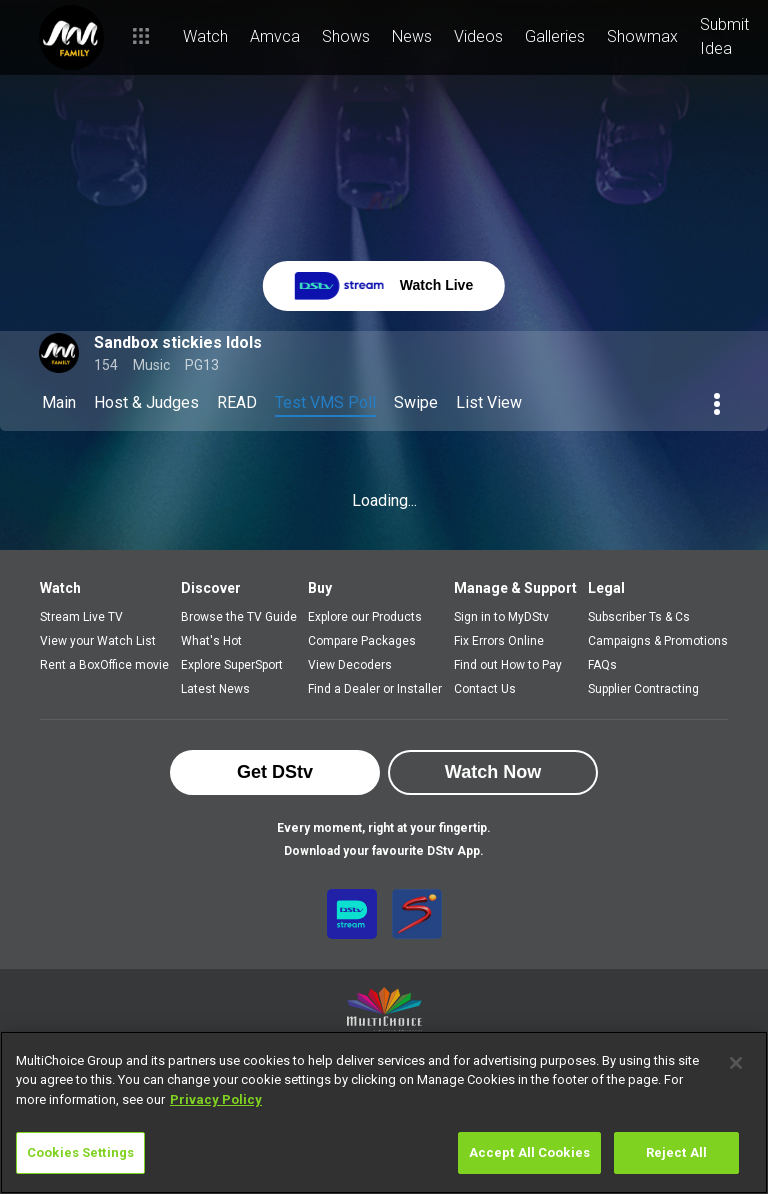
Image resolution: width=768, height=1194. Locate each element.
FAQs (602, 665)
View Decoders (350, 665)
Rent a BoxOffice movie (104, 665)
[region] (384, 1112)
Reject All (676, 1152)
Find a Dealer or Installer (375, 689)
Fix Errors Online (499, 641)
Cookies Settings (80, 1152)
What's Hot (211, 641)
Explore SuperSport (232, 665)
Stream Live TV (81, 617)
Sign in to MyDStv (501, 617)
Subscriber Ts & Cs (639, 617)
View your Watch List (98, 641)
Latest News (215, 689)
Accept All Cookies (529, 1152)
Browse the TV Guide (239, 617)
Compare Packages (362, 641)
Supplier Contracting (643, 689)
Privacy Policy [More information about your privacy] (216, 1099)
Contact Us (485, 689)
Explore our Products (365, 617)
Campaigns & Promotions (658, 641)
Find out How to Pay (508, 665)
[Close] (736, 1063)
